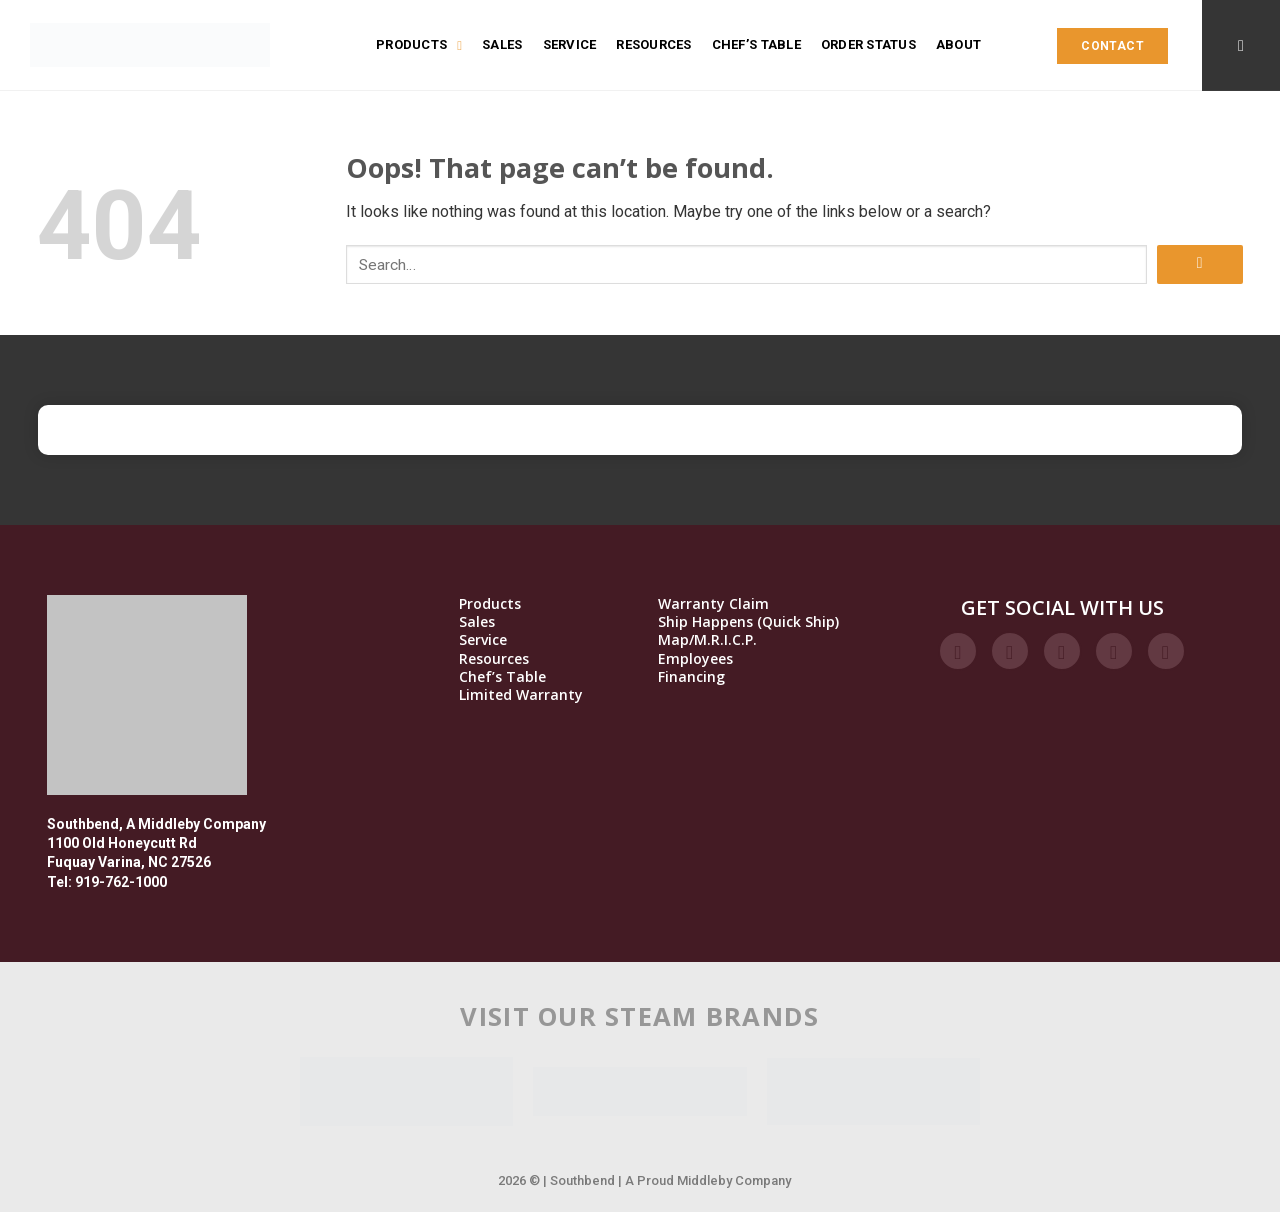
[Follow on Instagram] (1010, 651)
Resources (653, 44)
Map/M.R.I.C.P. (707, 640)
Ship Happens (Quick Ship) (748, 622)
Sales (502, 44)
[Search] (1241, 45)
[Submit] (1200, 264)
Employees (695, 659)
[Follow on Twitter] (1062, 651)
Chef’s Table (756, 44)
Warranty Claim (713, 604)
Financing (691, 677)
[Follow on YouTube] (1166, 651)
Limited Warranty (521, 695)
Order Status (868, 44)
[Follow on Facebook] (958, 651)
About (958, 44)
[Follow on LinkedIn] (1114, 651)
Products (419, 45)
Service (570, 44)
